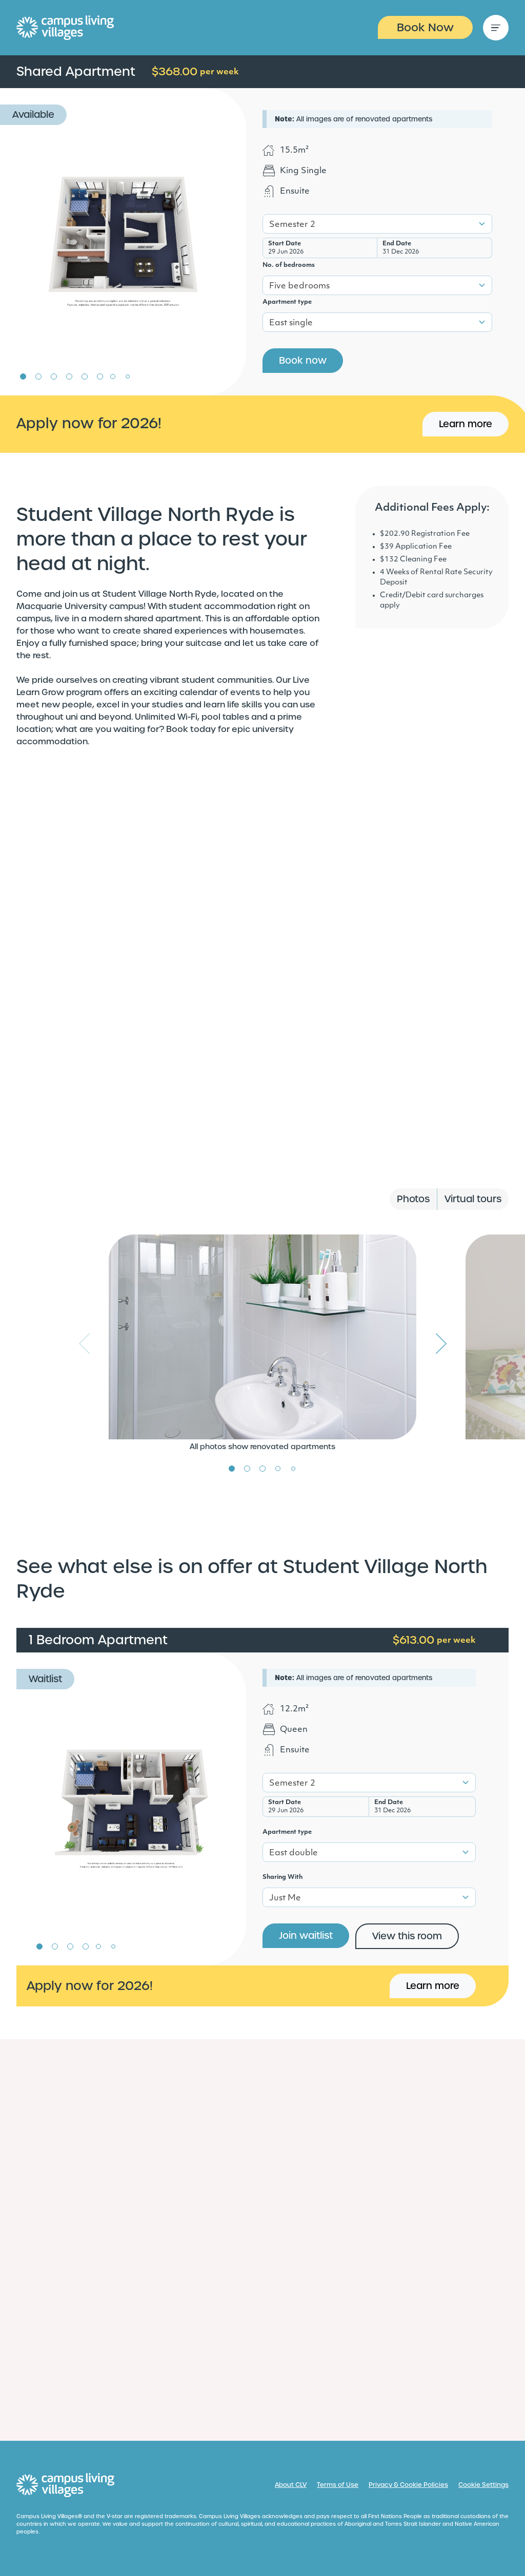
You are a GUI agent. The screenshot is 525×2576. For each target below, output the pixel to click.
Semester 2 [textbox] (292, 225)
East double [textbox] (293, 1853)
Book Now (425, 27)
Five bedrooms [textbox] (299, 286)
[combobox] (377, 224)
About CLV (291, 2485)
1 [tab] (23, 376)
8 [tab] (128, 376)
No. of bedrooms (288, 265)
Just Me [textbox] (285, 1898)
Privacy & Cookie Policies (408, 2485)
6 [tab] (100, 376)
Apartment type (287, 302)
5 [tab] (84, 376)
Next (441, 1343)
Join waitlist (306, 1935)
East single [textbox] (291, 323)
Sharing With (282, 1877)
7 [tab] (112, 376)
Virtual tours (473, 1199)
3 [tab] (54, 376)
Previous (84, 1343)
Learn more (465, 424)
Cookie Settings (483, 2485)
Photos (413, 1199)
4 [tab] (69, 376)
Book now (303, 360)
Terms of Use (337, 2485)
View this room (407, 1936)
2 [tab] (38, 376)
